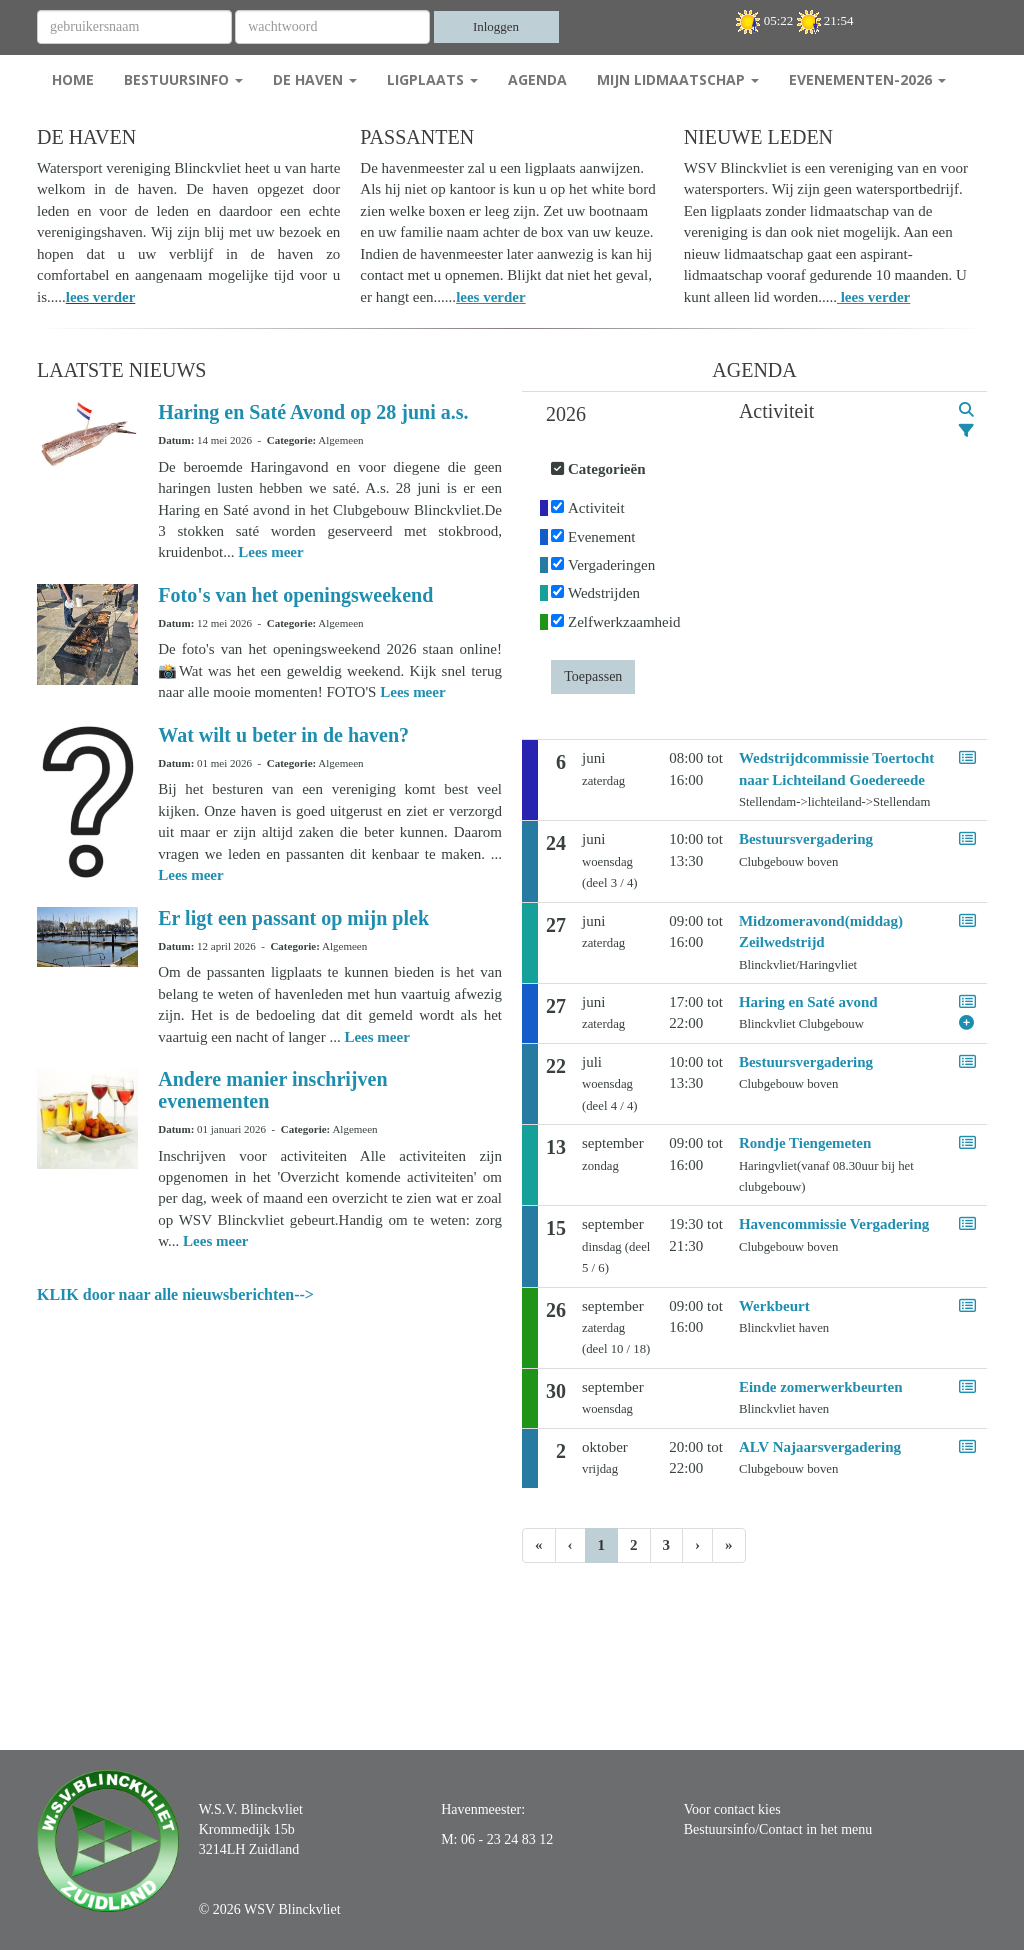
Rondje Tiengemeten (805, 1143)
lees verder (101, 297)
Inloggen (496, 26)
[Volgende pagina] (697, 1545)
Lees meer (270, 552)
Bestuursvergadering (806, 839)
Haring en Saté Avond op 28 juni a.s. (313, 412)
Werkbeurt (774, 1306)
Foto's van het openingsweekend (295, 595)
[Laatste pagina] (729, 1545)
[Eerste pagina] (539, 1545)
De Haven (315, 79)
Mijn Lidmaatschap (678, 79)
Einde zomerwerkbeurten (821, 1387)
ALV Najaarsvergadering (820, 1447)
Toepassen (593, 676)
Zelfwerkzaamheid (624, 622)
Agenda (537, 79)
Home (73, 79)
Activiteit (596, 508)
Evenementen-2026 (867, 79)
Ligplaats (432, 79)
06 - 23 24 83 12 (507, 1839)
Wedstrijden (604, 593)
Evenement (601, 537)
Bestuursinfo (183, 79)
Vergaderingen (611, 565)
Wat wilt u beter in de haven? (283, 735)
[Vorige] (570, 1545)
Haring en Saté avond (808, 1002)
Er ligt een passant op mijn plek (293, 918)
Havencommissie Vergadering (834, 1224)
